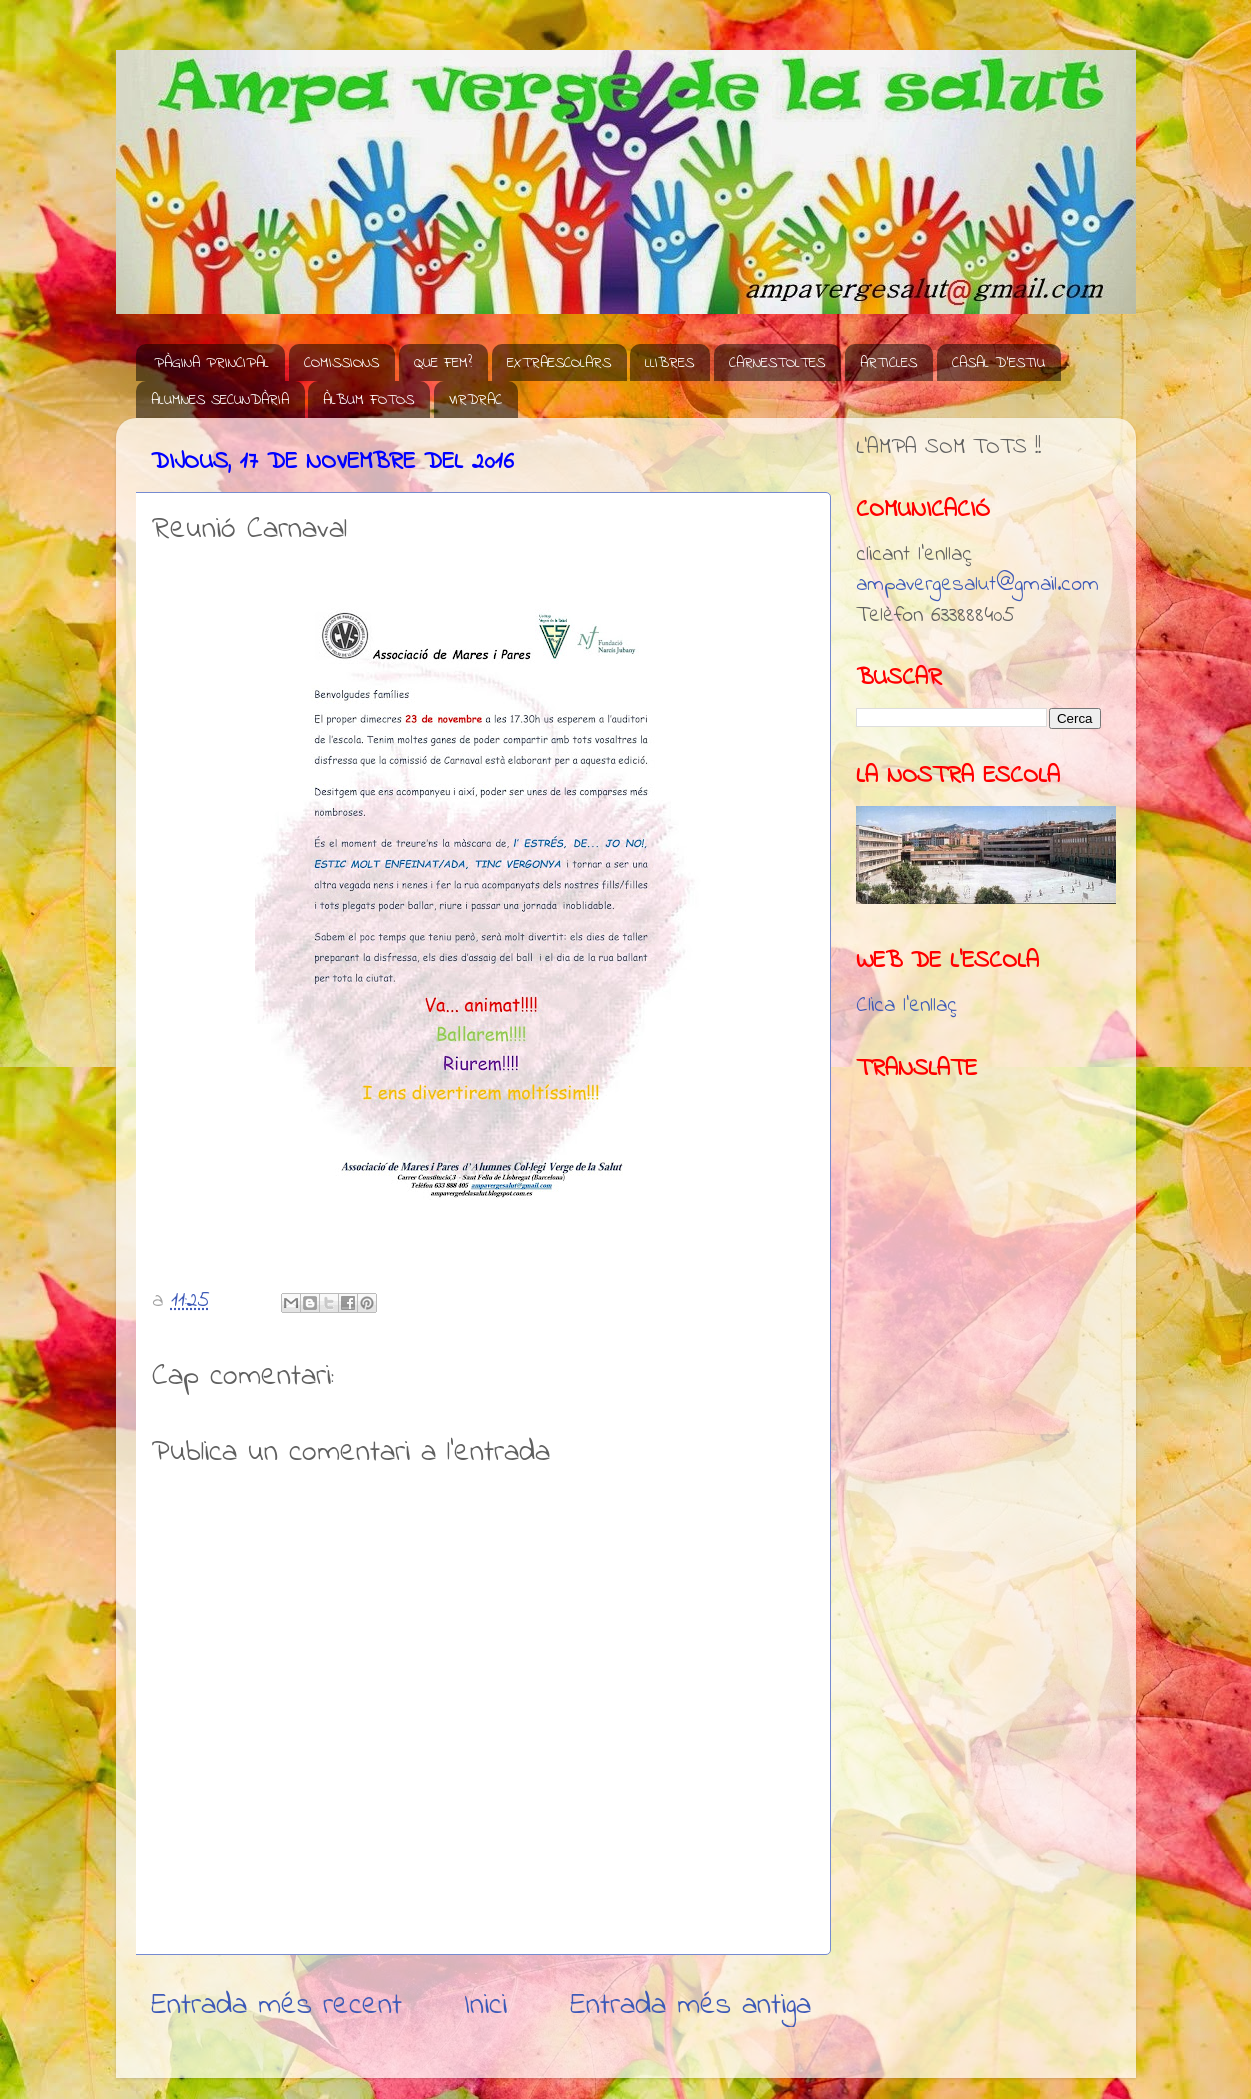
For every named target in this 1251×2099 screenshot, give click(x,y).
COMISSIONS (341, 363)
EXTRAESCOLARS (559, 363)
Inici (485, 2006)
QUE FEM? (443, 363)
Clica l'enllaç (906, 1006)
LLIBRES (669, 363)
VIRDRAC (475, 400)
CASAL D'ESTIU (998, 363)
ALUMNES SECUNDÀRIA (220, 400)
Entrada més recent (276, 2006)
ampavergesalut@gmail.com (977, 585)
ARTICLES (888, 363)
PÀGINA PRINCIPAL (211, 363)
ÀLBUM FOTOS (368, 400)
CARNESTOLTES (777, 363)
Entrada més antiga (690, 2006)
